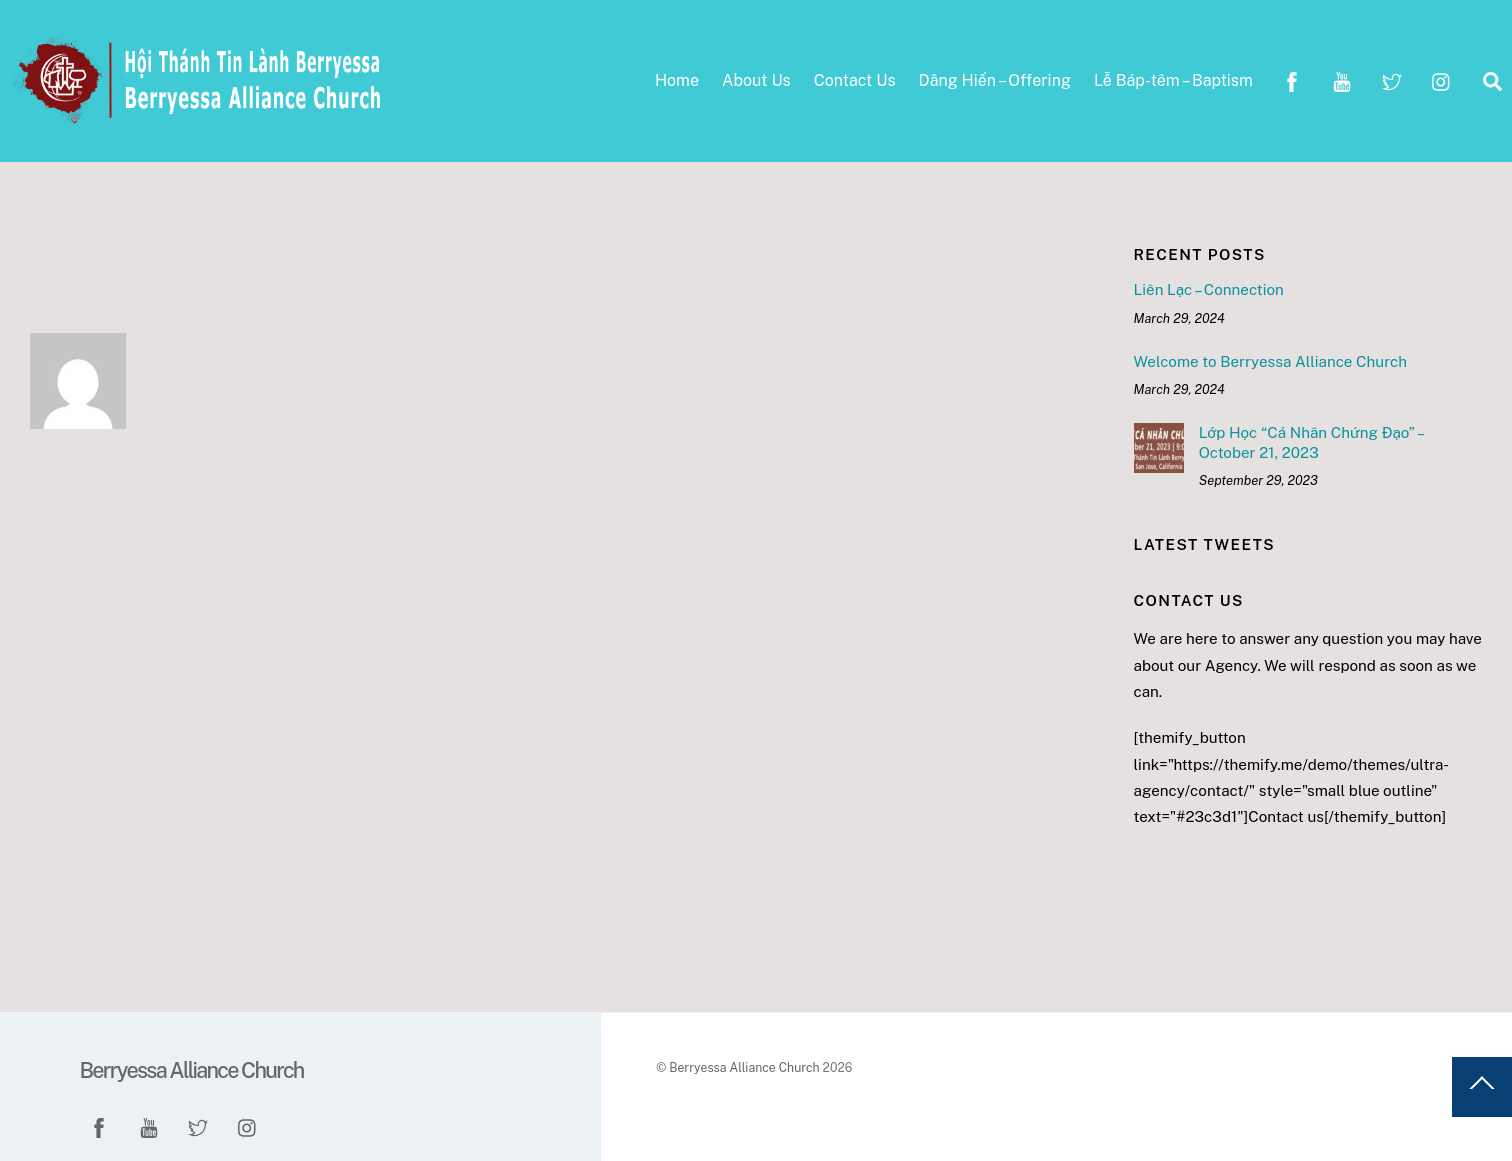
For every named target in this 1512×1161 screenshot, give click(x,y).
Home (677, 80)
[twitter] (1392, 79)
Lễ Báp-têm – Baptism (1173, 80)
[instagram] (1442, 79)
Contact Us (855, 80)
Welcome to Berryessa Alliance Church (1270, 361)
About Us (756, 80)
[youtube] (1342, 79)
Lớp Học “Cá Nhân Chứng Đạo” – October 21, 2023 (1311, 442)
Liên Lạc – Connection (1209, 289)
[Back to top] (1482, 1087)
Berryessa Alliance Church (744, 1067)
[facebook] (1292, 79)
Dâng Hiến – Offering (995, 80)
